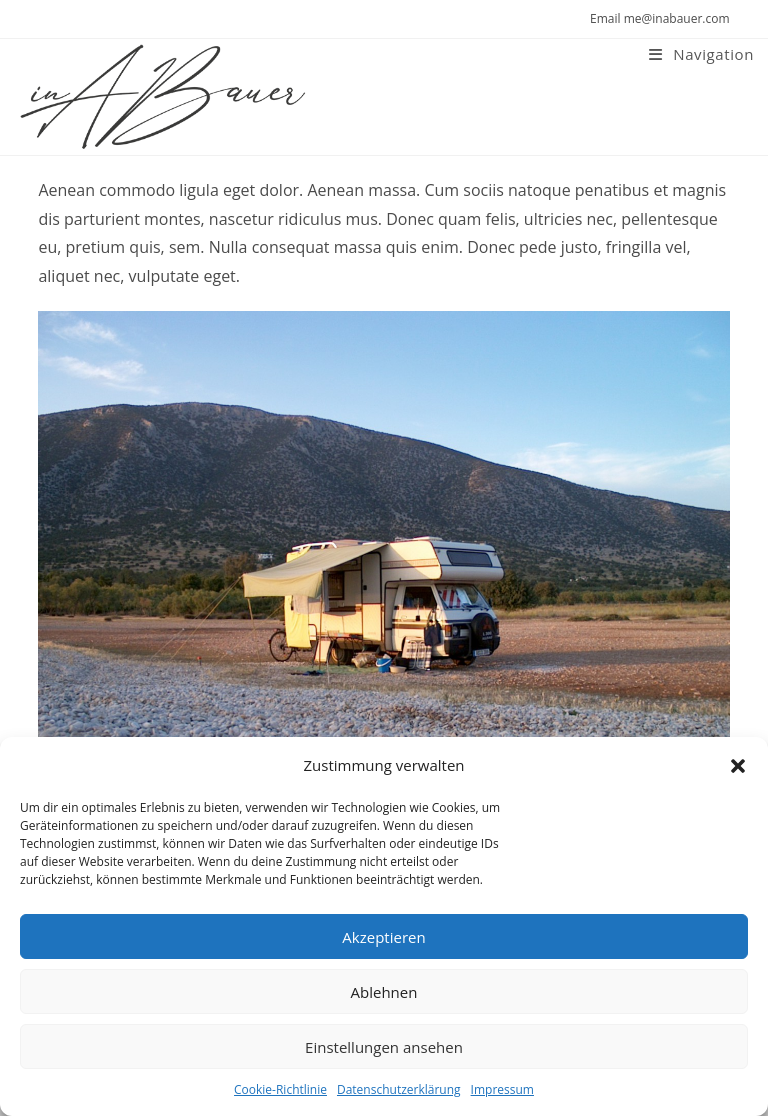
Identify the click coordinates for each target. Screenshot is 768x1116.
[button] (738, 766)
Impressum (502, 1089)
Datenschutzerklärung (399, 1089)
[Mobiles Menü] (701, 54)
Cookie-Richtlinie (280, 1089)
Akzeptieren (383, 937)
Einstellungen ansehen (384, 1047)
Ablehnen (384, 992)
